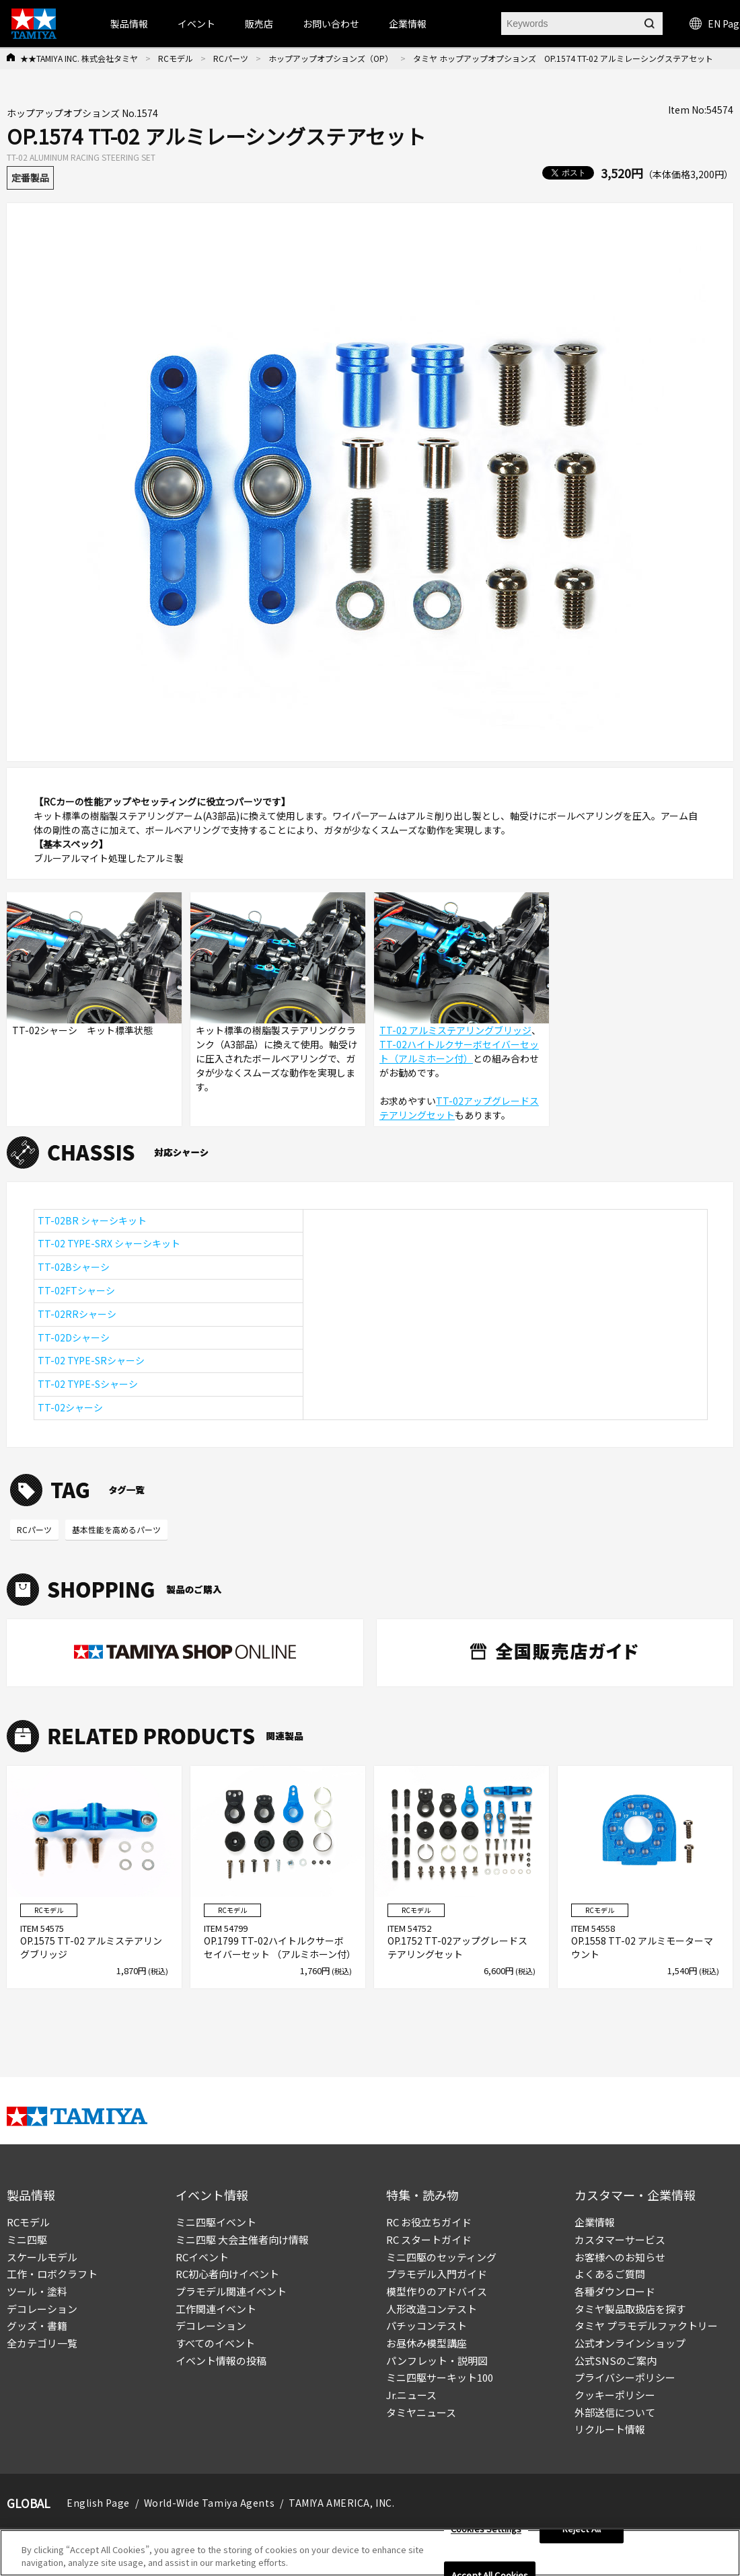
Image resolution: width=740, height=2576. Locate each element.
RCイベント (202, 2257)
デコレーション (42, 2309)
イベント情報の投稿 (221, 2360)
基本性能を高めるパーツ (116, 1529)
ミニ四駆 (27, 2239)
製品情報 (129, 23)
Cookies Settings (486, 2529)
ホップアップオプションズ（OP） (330, 58)
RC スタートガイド (429, 2239)
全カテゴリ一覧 (42, 2343)
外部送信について (615, 2412)
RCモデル (175, 58)
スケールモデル (42, 2257)
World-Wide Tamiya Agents (209, 2502)
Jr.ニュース (411, 2395)
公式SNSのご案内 (616, 2360)
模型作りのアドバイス (436, 2291)
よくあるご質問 (610, 2274)
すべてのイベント (215, 2343)
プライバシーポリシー (625, 2377)
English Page (98, 2502)
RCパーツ (230, 58)
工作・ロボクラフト (52, 2274)
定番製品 (30, 177)
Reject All (581, 2529)
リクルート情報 (610, 2429)
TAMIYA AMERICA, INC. (341, 2502)
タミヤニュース (421, 2412)
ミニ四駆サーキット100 (439, 2377)
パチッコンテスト (426, 2325)
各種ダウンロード (615, 2291)
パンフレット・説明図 (437, 2360)
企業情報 (595, 2222)
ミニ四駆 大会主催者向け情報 (242, 2239)
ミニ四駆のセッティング (441, 2257)
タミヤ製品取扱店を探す (630, 2309)
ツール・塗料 (37, 2291)
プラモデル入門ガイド (436, 2274)
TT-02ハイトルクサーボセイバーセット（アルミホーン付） (459, 1051)
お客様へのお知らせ (620, 2257)
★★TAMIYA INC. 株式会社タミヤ (79, 58)
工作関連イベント (216, 2309)
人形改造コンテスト (431, 2309)
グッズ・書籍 (37, 2325)
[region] (370, 2553)
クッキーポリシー (615, 2395)
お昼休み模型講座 (426, 2343)
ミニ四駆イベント (216, 2222)
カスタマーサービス (620, 2239)
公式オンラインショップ (630, 2343)
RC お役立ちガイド (429, 2222)
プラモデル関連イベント (231, 2291)
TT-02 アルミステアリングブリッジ (455, 1030)
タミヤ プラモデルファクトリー (646, 2325)
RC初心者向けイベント (227, 2274)
